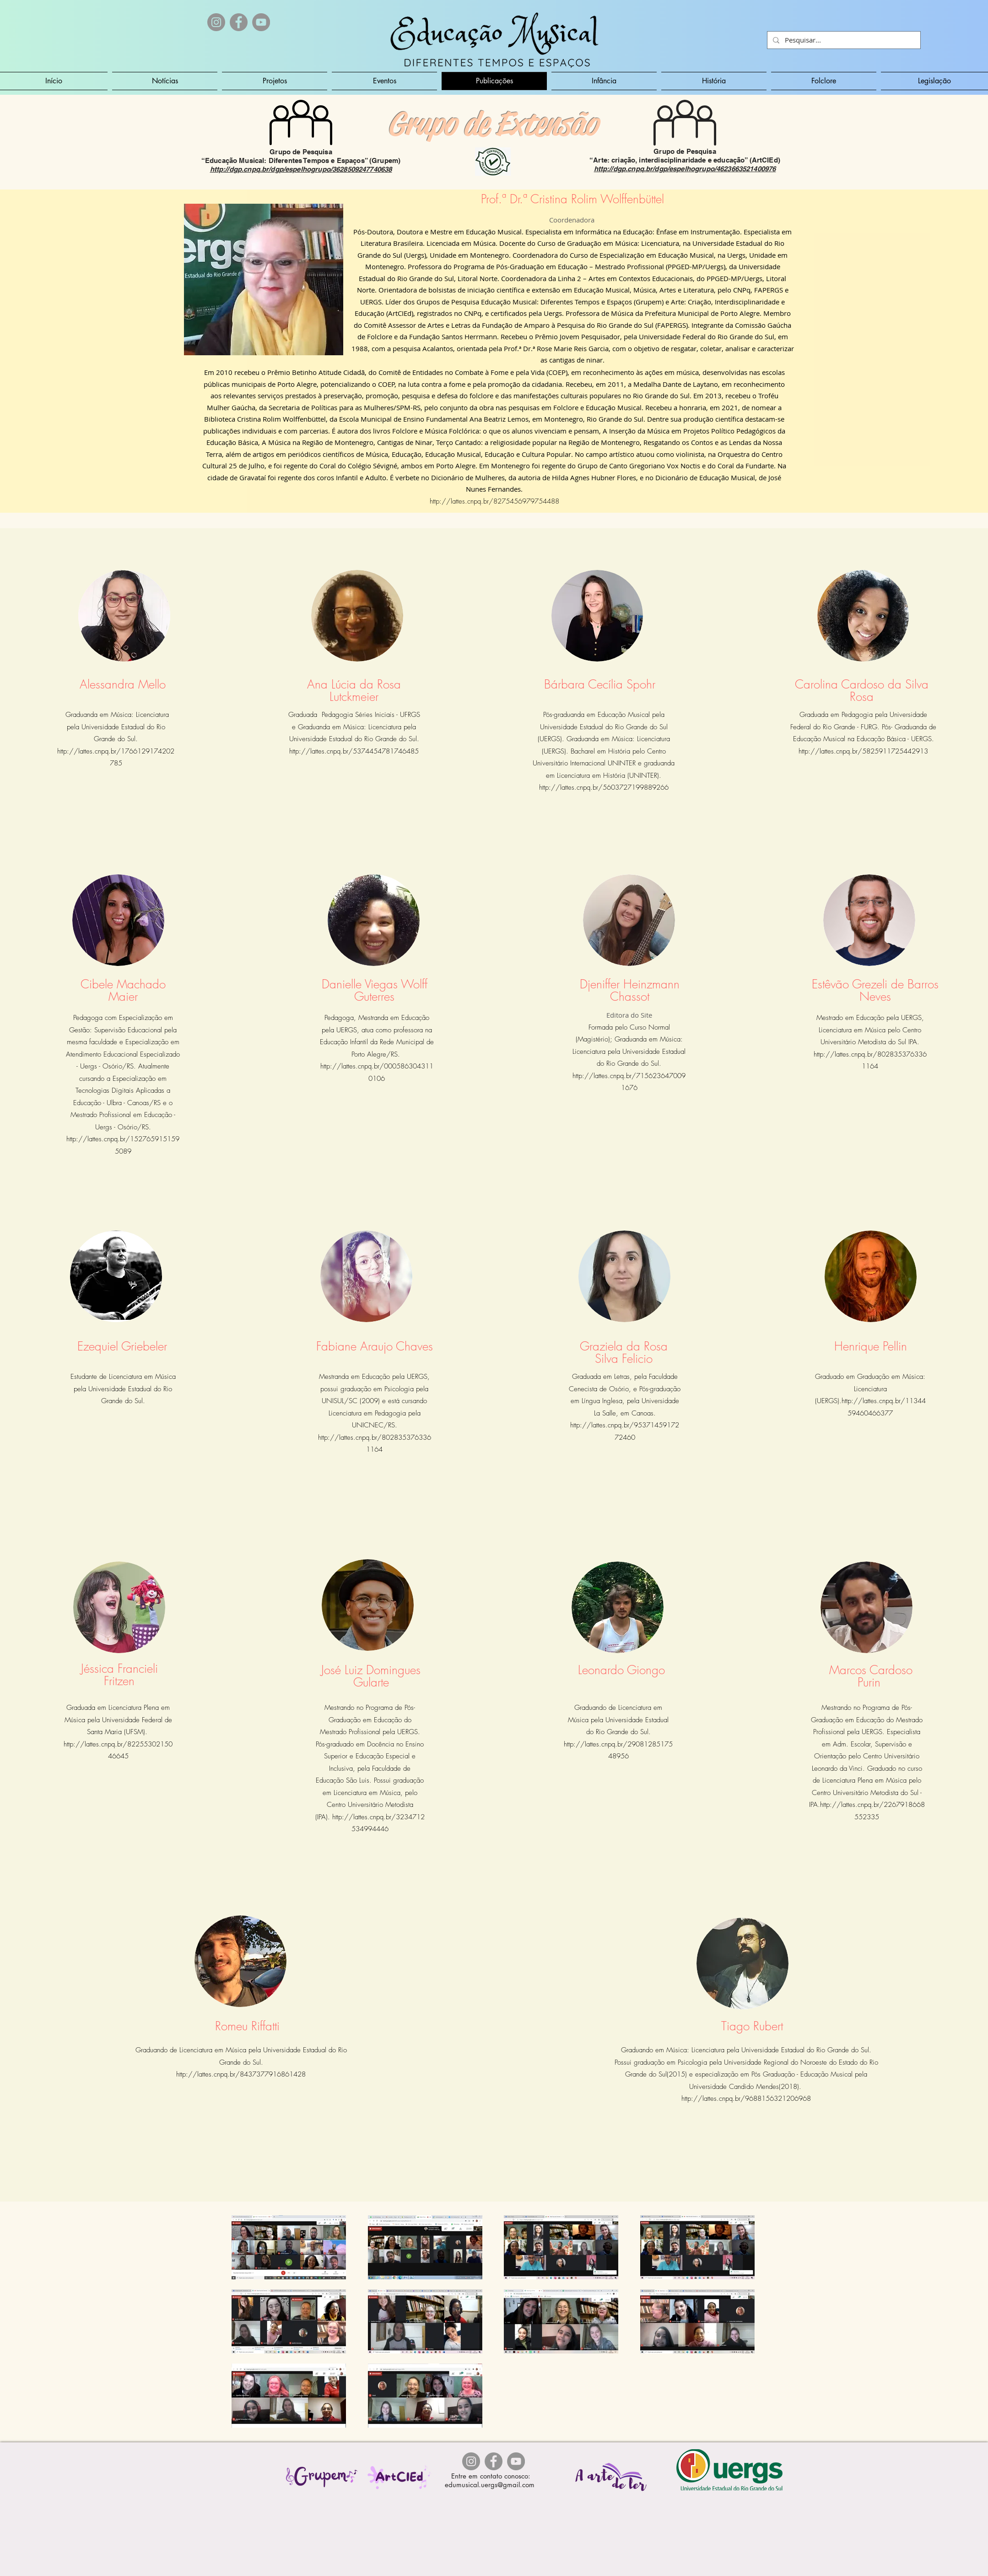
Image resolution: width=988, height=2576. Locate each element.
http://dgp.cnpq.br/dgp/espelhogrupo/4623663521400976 (685, 169)
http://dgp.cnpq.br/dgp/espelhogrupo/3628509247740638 (301, 169)
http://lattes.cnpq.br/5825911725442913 (863, 751)
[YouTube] (261, 22)
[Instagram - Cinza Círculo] (216, 22)
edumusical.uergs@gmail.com (489, 2484)
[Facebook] (239, 22)
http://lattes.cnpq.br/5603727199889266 (604, 787)
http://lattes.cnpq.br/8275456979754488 (494, 501)
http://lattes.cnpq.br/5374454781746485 (354, 751)
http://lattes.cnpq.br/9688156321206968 (746, 2098)
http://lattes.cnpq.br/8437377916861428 (241, 2074)
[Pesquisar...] (843, 40)
